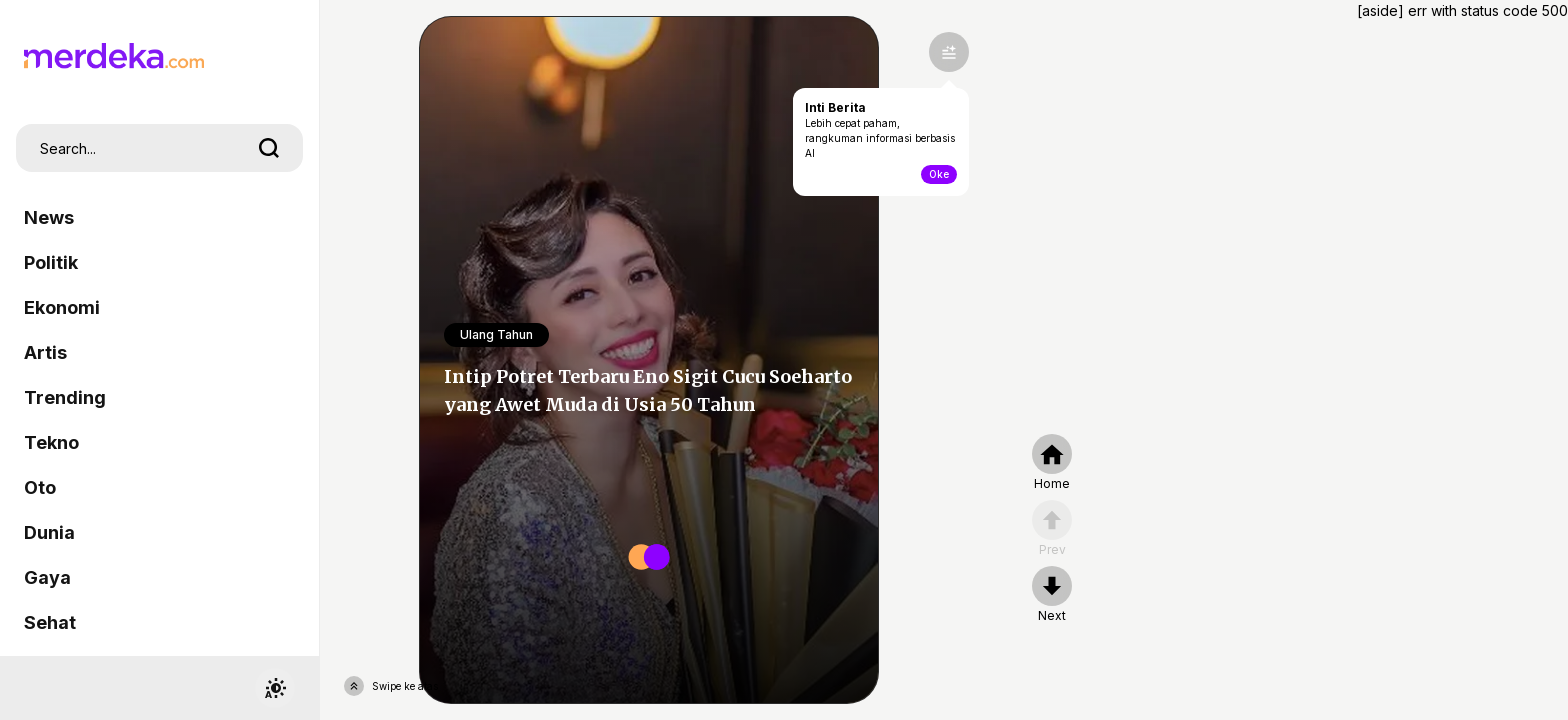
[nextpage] (1052, 595)
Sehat (50, 622)
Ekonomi (62, 307)
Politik (51, 262)
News (49, 217)
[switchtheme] (275, 688)
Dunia (49, 532)
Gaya (47, 577)
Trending (65, 397)
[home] (1052, 463)
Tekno (51, 442)
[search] (269, 148)
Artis (45, 352)
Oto (40, 487)
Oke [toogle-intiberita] (939, 174)
